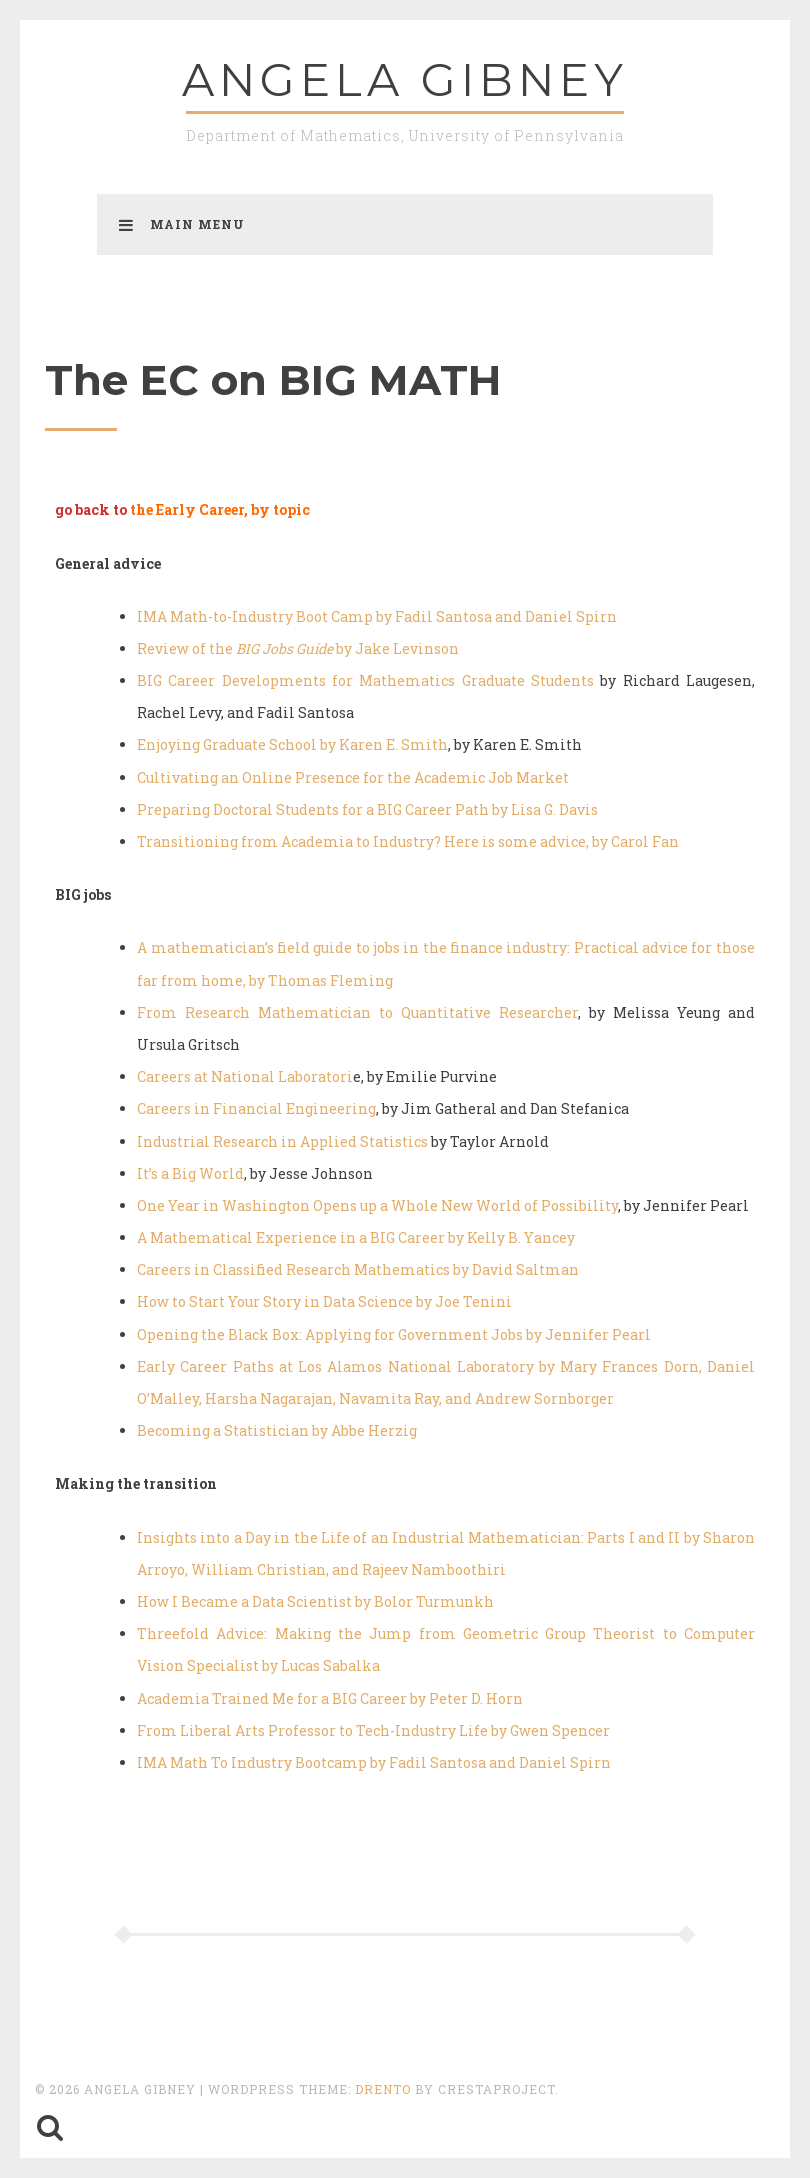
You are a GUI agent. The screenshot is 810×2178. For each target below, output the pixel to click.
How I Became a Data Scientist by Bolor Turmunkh (315, 1601)
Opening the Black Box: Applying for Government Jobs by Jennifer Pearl (394, 1334)
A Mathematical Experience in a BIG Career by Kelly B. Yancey (356, 1237)
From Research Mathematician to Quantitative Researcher (357, 1012)
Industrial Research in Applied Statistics (282, 1141)
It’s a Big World (190, 1173)
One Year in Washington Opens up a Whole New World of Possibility (377, 1205)
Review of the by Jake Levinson (298, 648)
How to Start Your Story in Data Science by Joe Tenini (324, 1301)
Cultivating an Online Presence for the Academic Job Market (353, 777)
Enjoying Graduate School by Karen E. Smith (292, 744)
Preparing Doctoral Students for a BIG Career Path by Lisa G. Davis (367, 809)
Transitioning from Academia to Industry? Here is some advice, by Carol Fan (408, 841)
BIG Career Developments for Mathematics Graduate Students (365, 680)
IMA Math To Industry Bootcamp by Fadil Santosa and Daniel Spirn (374, 1762)
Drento (383, 2089)
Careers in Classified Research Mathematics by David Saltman (358, 1269)
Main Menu (182, 224)
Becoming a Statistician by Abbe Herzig (277, 1430)
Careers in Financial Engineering (256, 1108)
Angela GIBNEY (405, 79)
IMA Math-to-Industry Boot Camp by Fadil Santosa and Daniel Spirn (377, 616)
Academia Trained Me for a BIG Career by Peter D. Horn (330, 1698)
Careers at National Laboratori (245, 1076)
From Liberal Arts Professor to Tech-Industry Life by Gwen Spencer (373, 1730)
